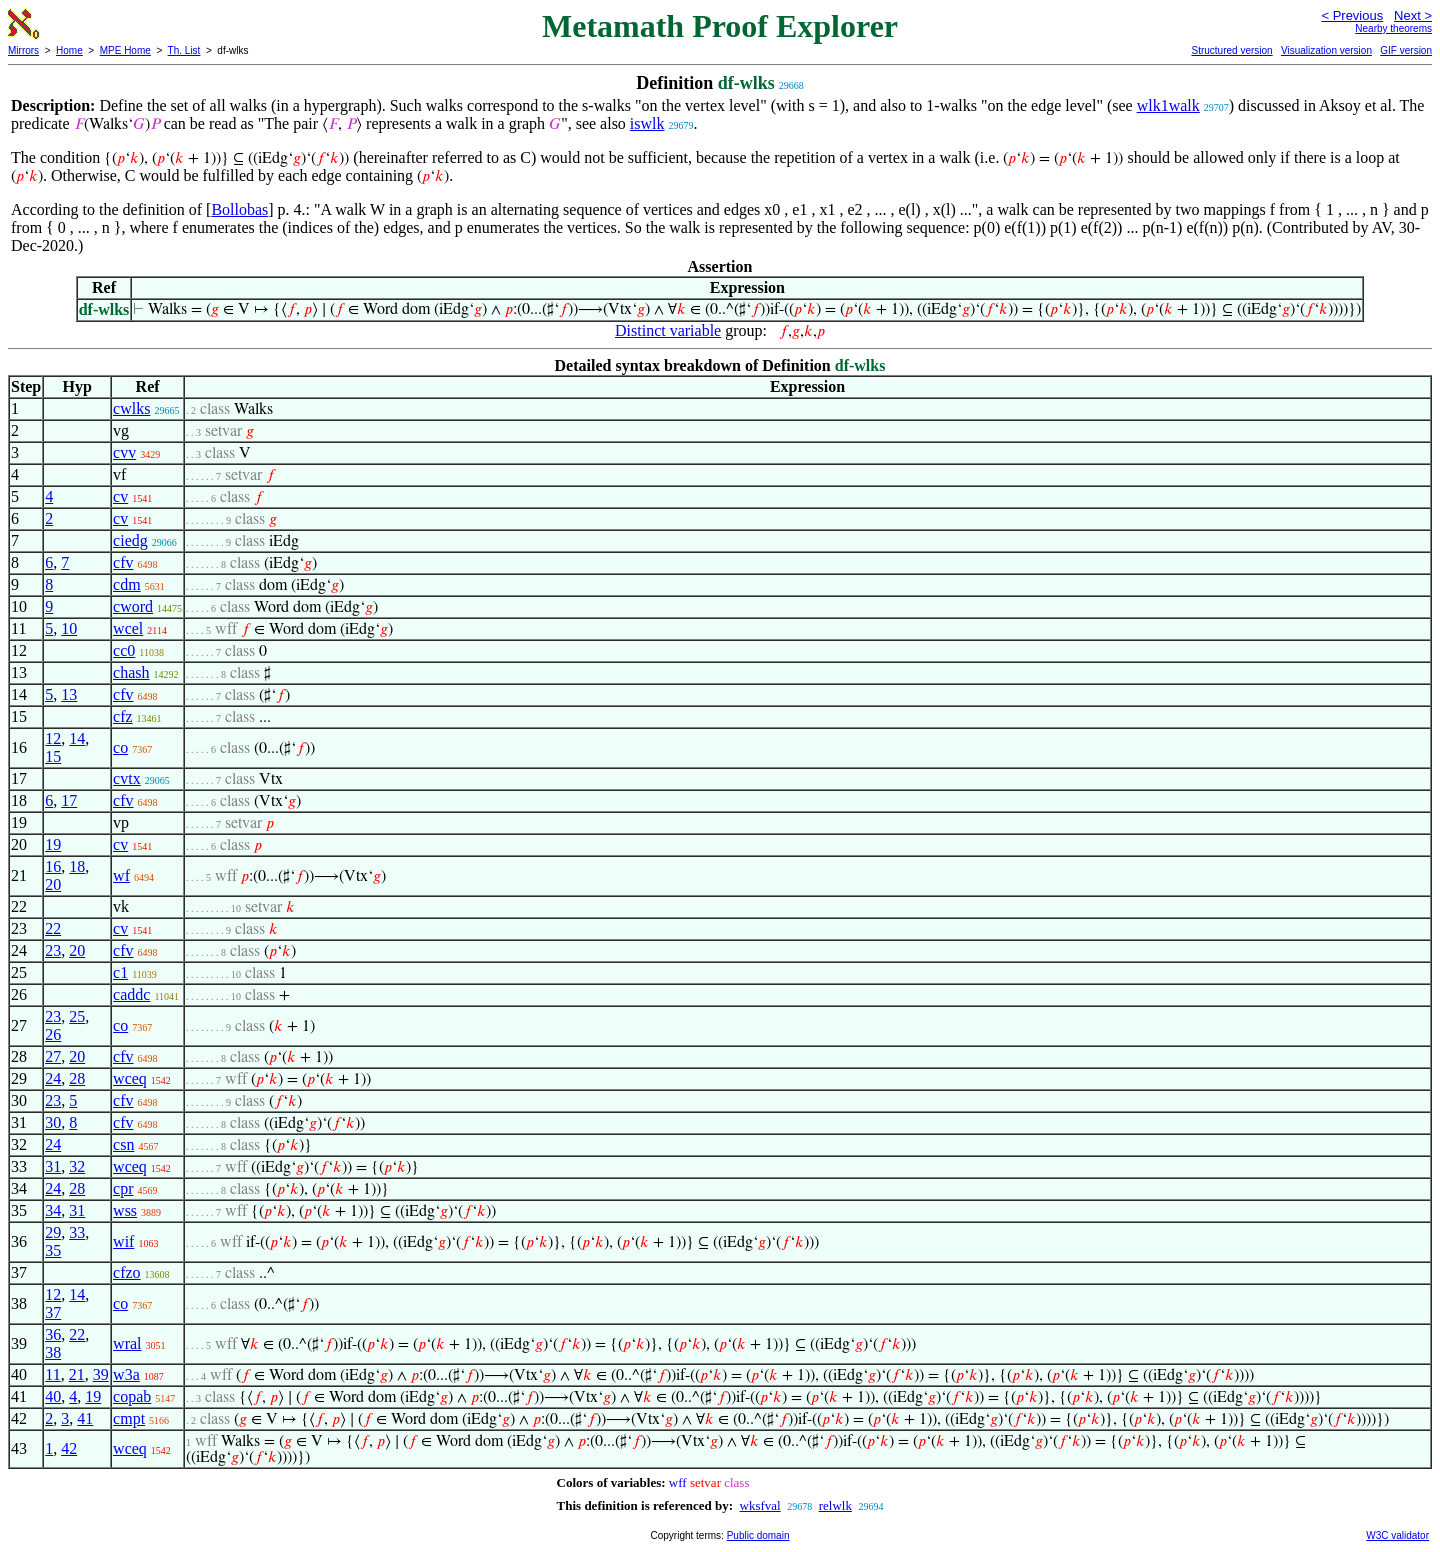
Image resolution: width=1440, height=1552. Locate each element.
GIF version (1406, 50)
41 (85, 1418)
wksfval (760, 1505)
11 (52, 1374)
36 (53, 1334)
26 (53, 1034)
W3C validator (1397, 1535)
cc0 (124, 650)
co (120, 747)
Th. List (184, 50)
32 (77, 1166)
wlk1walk (1168, 105)
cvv (124, 452)
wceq (130, 1078)
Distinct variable (668, 330)
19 (53, 844)
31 (53, 1166)
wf (121, 875)
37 (53, 1312)
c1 (120, 972)
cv (120, 496)
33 (77, 1232)
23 (53, 950)
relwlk (835, 1505)
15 (53, 756)
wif (123, 1241)
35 (53, 1250)
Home (69, 50)
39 (101, 1374)
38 (53, 1352)
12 (53, 738)
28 (77, 1078)
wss (125, 1210)
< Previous (1352, 15)
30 (53, 1122)
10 (69, 628)
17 (69, 800)
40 (53, 1396)
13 (69, 694)
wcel (128, 628)
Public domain (758, 1535)
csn (123, 1144)
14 (77, 738)
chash (131, 672)
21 (77, 1374)
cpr (123, 1188)
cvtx (127, 778)
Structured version (1231, 50)
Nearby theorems (1393, 28)
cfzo (127, 1272)
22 (53, 928)
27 (53, 1056)
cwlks (131, 408)
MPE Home (125, 50)
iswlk (647, 123)
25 (77, 1016)
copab (132, 1396)
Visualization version (1326, 50)
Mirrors (23, 50)
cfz (123, 716)
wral (127, 1343)
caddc (131, 994)
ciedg (130, 540)
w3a (126, 1374)
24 (53, 1078)
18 (77, 866)
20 (53, 884)
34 (53, 1210)
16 (53, 866)
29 (53, 1232)
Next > (1413, 15)
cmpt (129, 1418)
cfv (123, 562)
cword (133, 606)
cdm (127, 584)
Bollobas (239, 209)
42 (69, 1448)
